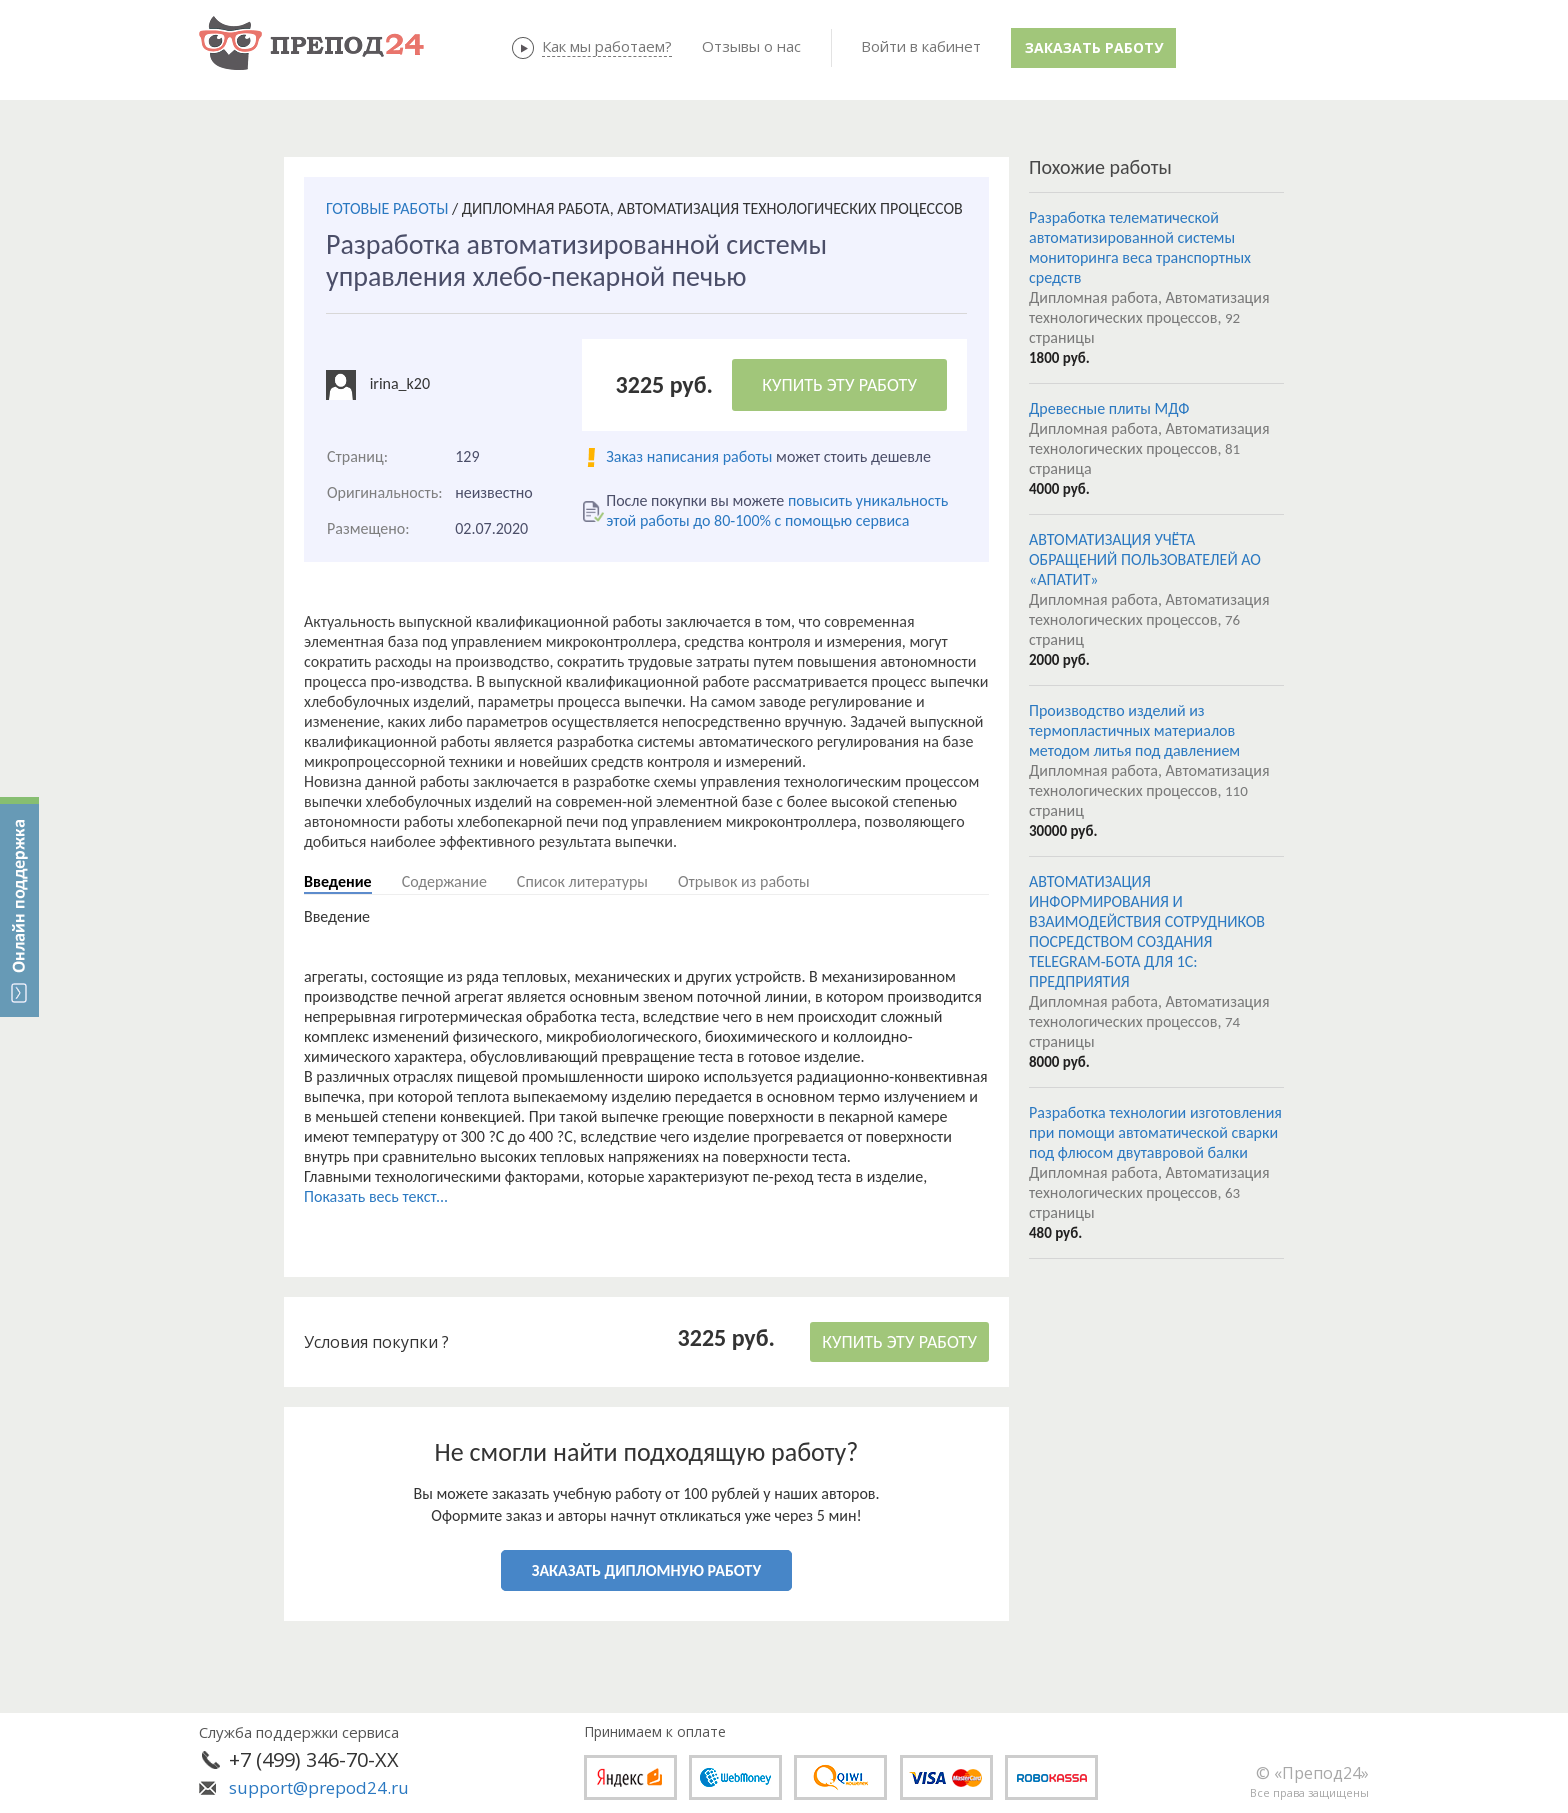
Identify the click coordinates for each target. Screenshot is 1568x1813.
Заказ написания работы (689, 456)
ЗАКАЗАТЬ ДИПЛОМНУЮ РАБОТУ (646, 1570)
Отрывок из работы (744, 881)
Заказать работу (1094, 47)
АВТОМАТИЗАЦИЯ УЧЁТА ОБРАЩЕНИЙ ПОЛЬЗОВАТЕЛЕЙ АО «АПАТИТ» (1145, 559)
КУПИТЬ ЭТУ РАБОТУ (839, 385)
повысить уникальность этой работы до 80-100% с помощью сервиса (777, 510)
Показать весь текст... (376, 1196)
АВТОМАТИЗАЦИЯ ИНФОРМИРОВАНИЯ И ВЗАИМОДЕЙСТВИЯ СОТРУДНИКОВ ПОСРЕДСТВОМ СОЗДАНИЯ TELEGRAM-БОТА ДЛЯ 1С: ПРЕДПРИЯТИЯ (1147, 931)
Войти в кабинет (921, 46)
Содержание (444, 881)
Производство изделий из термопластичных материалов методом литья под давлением (1134, 730)
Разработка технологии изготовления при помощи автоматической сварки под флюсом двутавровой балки (1155, 1132)
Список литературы (582, 881)
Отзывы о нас (751, 46)
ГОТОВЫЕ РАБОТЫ (387, 208)
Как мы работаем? (607, 46)
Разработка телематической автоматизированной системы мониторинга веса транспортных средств (1140, 247)
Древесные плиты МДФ (1109, 408)
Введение (338, 881)
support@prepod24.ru (319, 1787)
